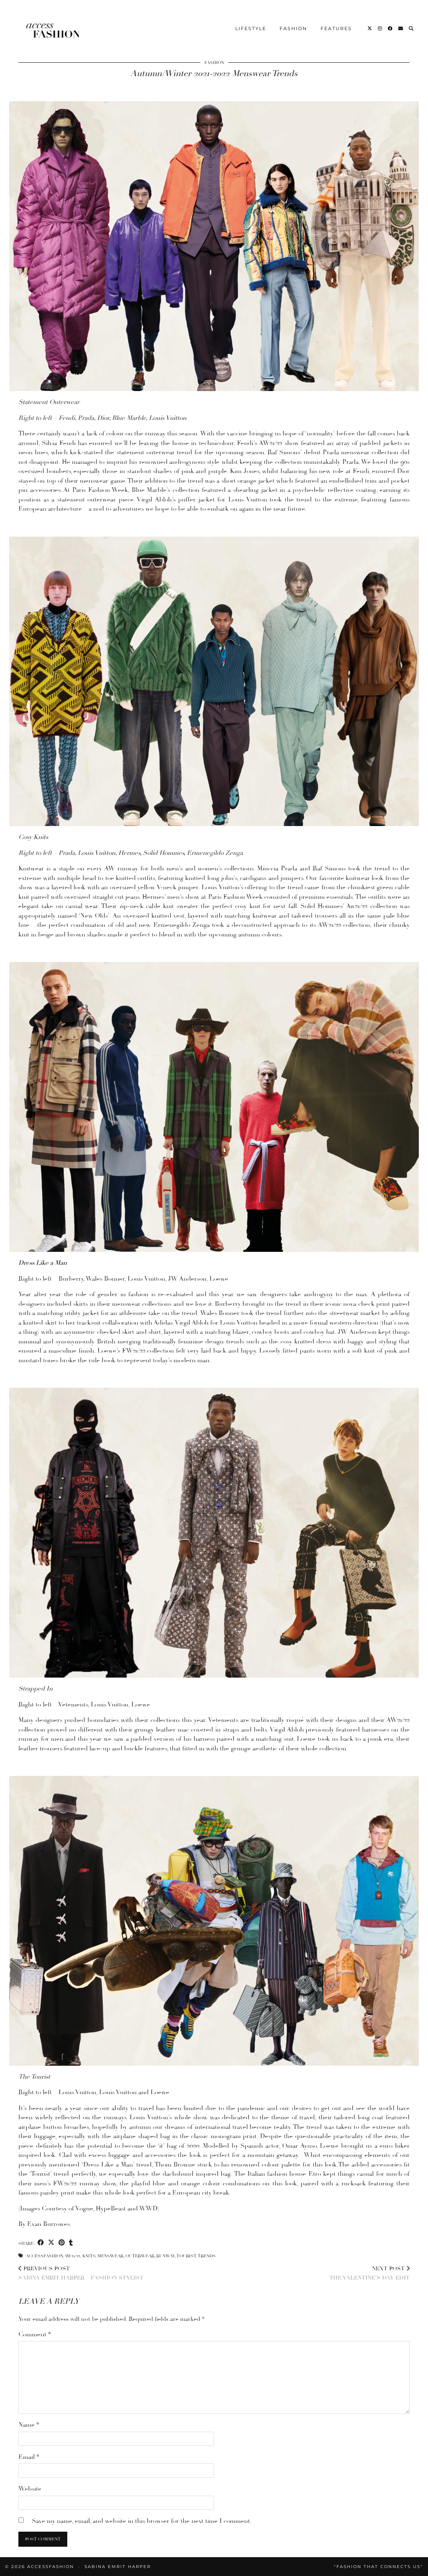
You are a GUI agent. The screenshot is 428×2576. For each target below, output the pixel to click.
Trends (207, 2256)
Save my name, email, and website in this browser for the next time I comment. (142, 2521)
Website (29, 2488)
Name (28, 2424)
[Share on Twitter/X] (51, 2243)
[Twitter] (370, 21)
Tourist (186, 2256)
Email (28, 2457)
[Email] (401, 21)
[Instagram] (380, 21)
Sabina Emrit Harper (117, 2566)
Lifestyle (250, 21)
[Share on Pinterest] (61, 2243)
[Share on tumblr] (71, 2243)
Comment (34, 2334)
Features (336, 21)
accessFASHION (50, 2566)
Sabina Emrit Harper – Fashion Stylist (80, 2273)
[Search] (411, 21)
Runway (165, 2256)
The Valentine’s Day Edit (369, 2273)
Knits (88, 2256)
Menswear (110, 2256)
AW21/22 (72, 2256)
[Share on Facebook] (41, 2243)
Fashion (293, 21)
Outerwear (139, 2256)
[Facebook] (390, 21)
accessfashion (44, 2256)
